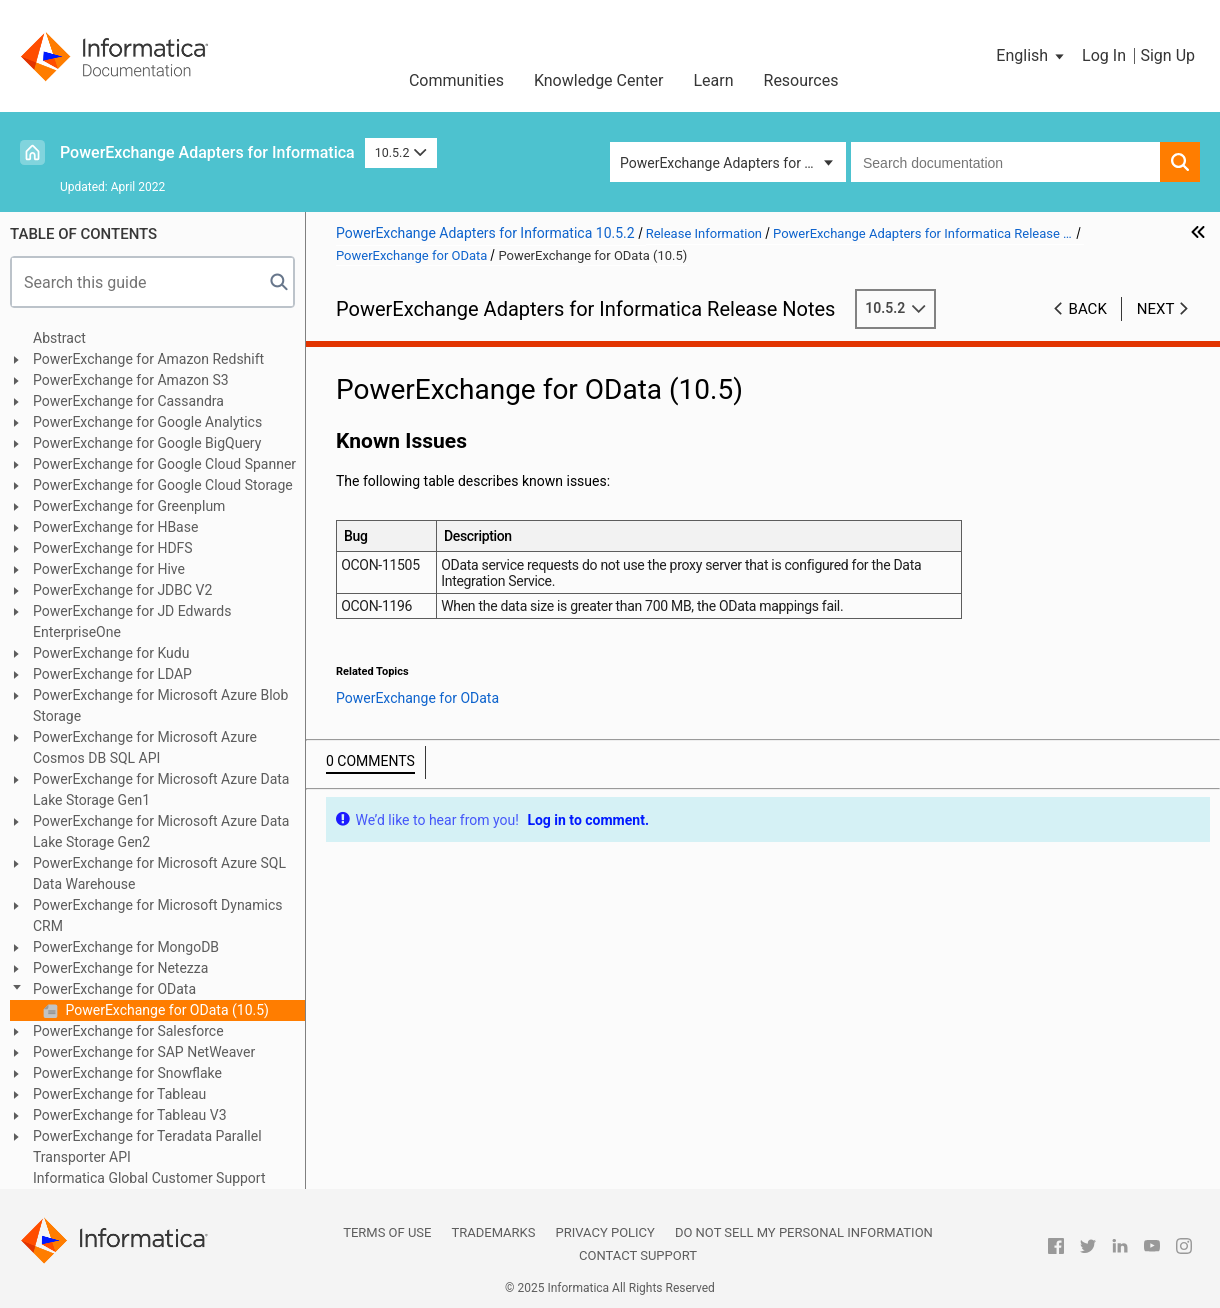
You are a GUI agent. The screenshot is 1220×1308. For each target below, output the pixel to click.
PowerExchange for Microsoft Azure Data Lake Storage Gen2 (161, 831)
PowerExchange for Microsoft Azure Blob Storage (160, 705)
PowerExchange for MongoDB (126, 947)
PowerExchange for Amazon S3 (131, 380)
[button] (1031, 56)
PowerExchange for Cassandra (128, 401)
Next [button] (1156, 309)
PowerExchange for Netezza (120, 968)
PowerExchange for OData (114, 989)
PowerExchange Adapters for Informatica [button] (733, 163)
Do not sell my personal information (804, 1232)
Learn (713, 80)
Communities (456, 80)
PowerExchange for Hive (109, 569)
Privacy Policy (604, 1232)
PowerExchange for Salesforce (128, 1031)
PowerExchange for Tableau (119, 1094)
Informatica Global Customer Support (149, 1178)
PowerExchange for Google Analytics (147, 422)
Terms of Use (387, 1232)
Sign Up (1167, 55)
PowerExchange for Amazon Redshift (148, 359)
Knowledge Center (599, 80)
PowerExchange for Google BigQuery (147, 443)
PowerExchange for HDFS (113, 548)
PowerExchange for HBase (115, 527)
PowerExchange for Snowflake (127, 1073)
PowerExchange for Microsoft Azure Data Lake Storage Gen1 (161, 789)
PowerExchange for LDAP (112, 674)
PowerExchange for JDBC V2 (122, 590)
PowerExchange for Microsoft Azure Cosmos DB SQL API (145, 747)
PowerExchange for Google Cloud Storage (163, 485)
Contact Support (638, 1255)
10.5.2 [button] (401, 152)
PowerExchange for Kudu (111, 653)
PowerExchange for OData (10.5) (165, 1010)
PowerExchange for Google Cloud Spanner (164, 464)
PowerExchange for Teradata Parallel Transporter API (147, 1146)
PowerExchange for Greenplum (129, 506)
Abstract (59, 338)
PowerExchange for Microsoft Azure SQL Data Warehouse (159, 873)
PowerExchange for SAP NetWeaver (144, 1052)
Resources (801, 80)
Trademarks (493, 1232)
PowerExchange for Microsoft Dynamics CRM (157, 915)
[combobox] (1005, 162)
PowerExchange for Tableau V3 (130, 1115)
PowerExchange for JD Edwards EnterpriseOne (132, 621)
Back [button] (1088, 309)
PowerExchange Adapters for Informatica (207, 152)
